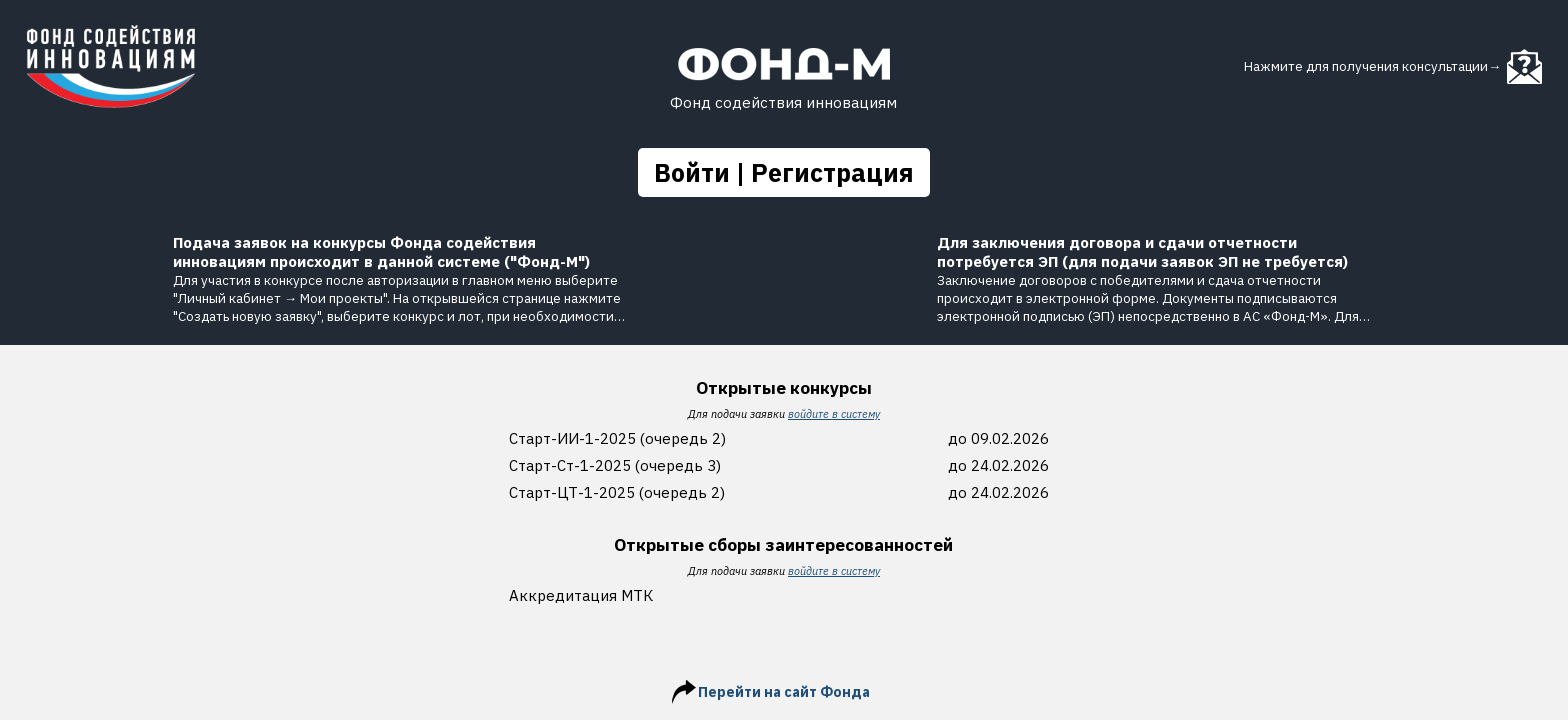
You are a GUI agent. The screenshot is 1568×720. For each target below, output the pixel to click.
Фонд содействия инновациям (783, 102)
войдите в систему (834, 414)
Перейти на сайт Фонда (784, 692)
